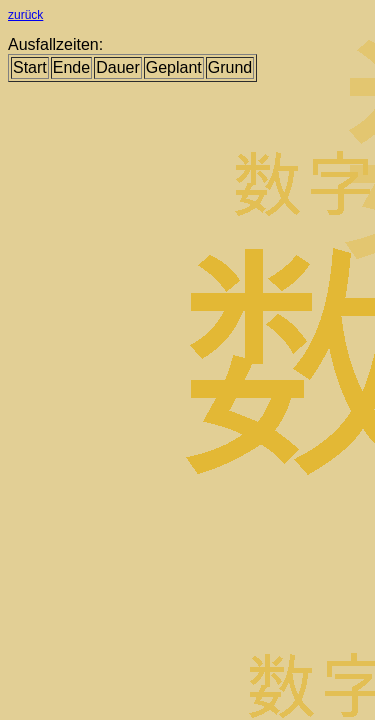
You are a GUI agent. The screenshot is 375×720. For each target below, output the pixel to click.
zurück (25, 15)
